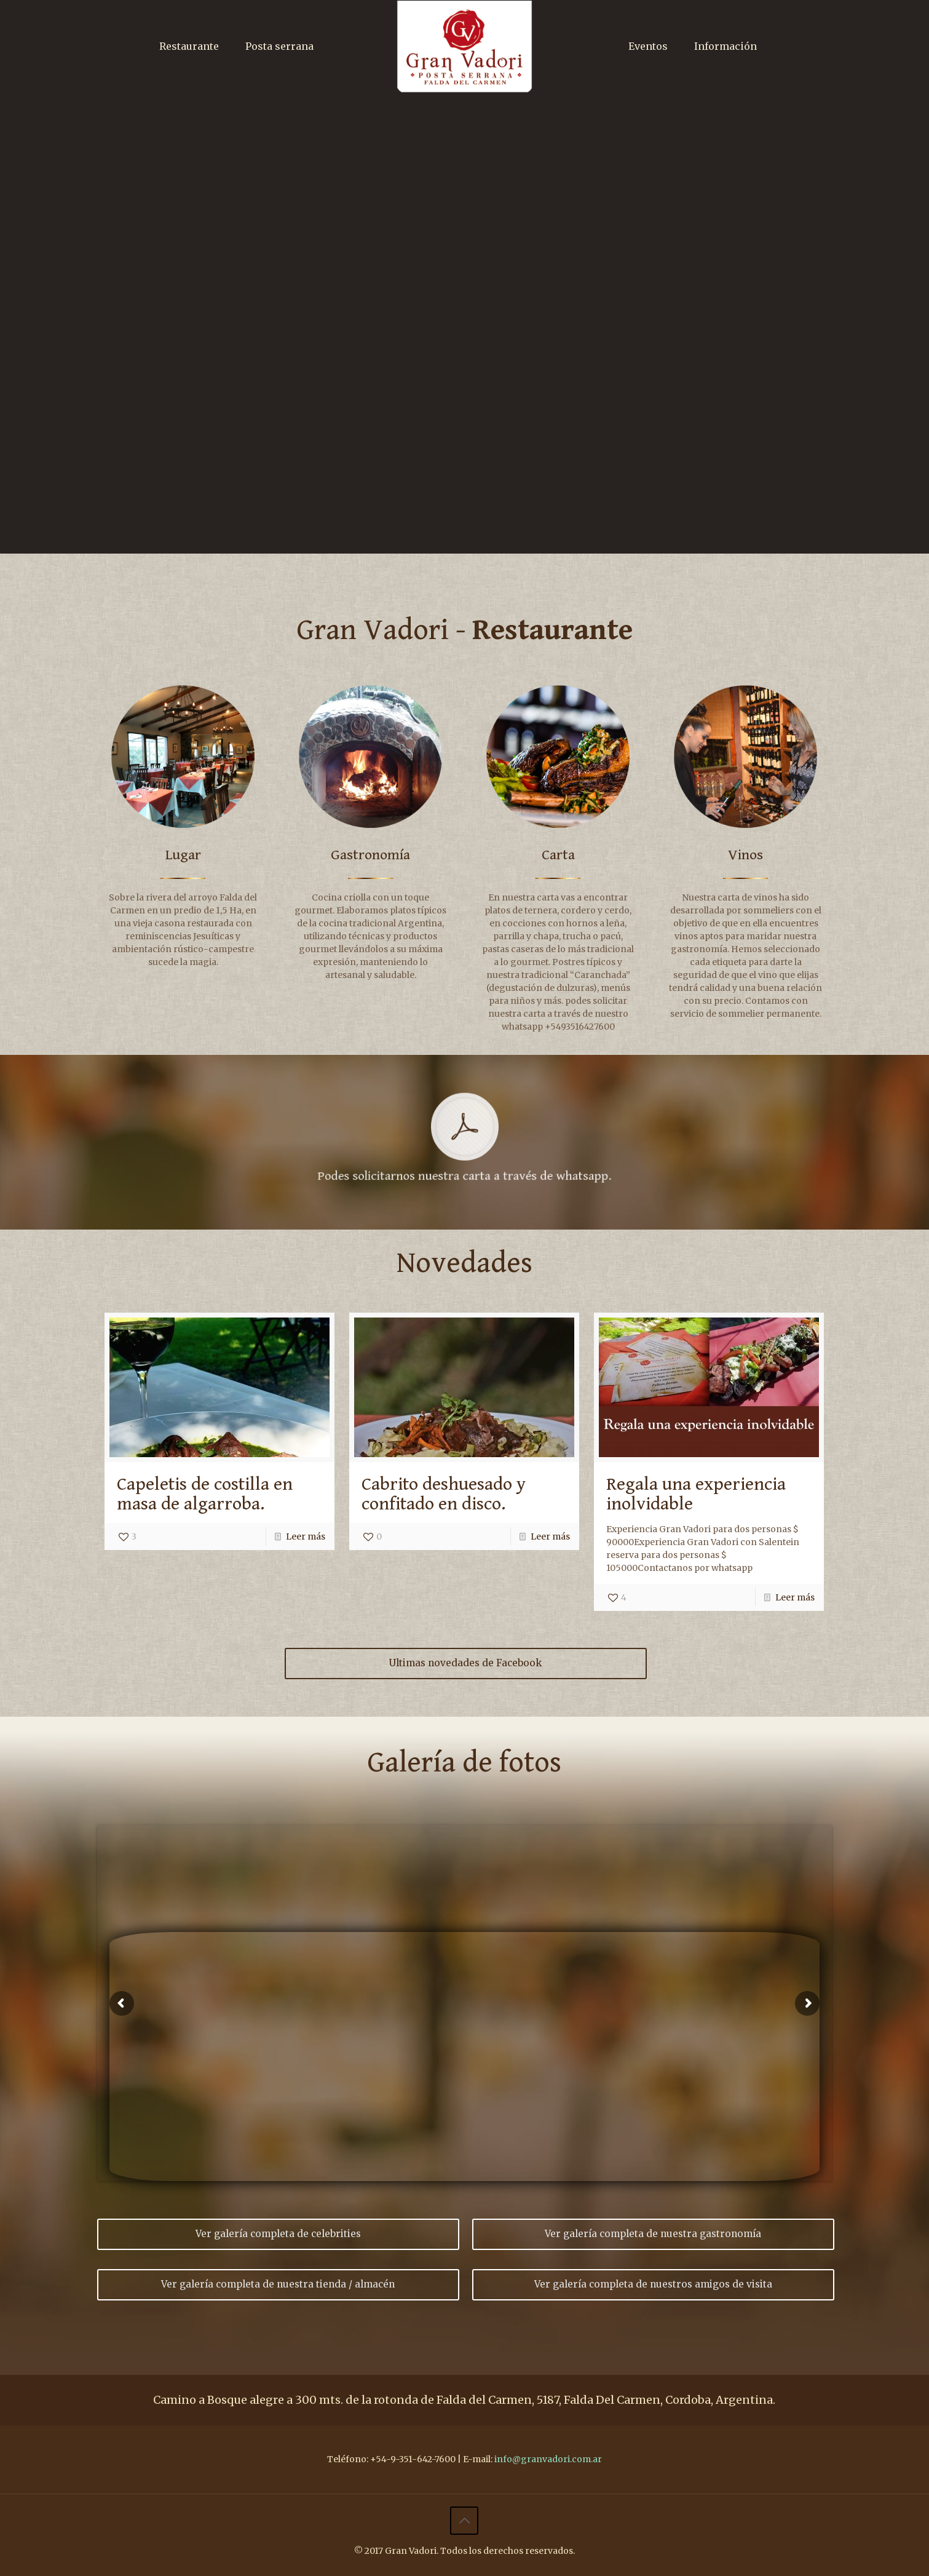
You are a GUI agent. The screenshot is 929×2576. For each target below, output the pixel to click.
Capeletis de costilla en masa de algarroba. (205, 1494)
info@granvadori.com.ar (548, 2459)
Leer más (305, 1536)
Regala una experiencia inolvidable (696, 1494)
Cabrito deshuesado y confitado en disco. (444, 1494)
